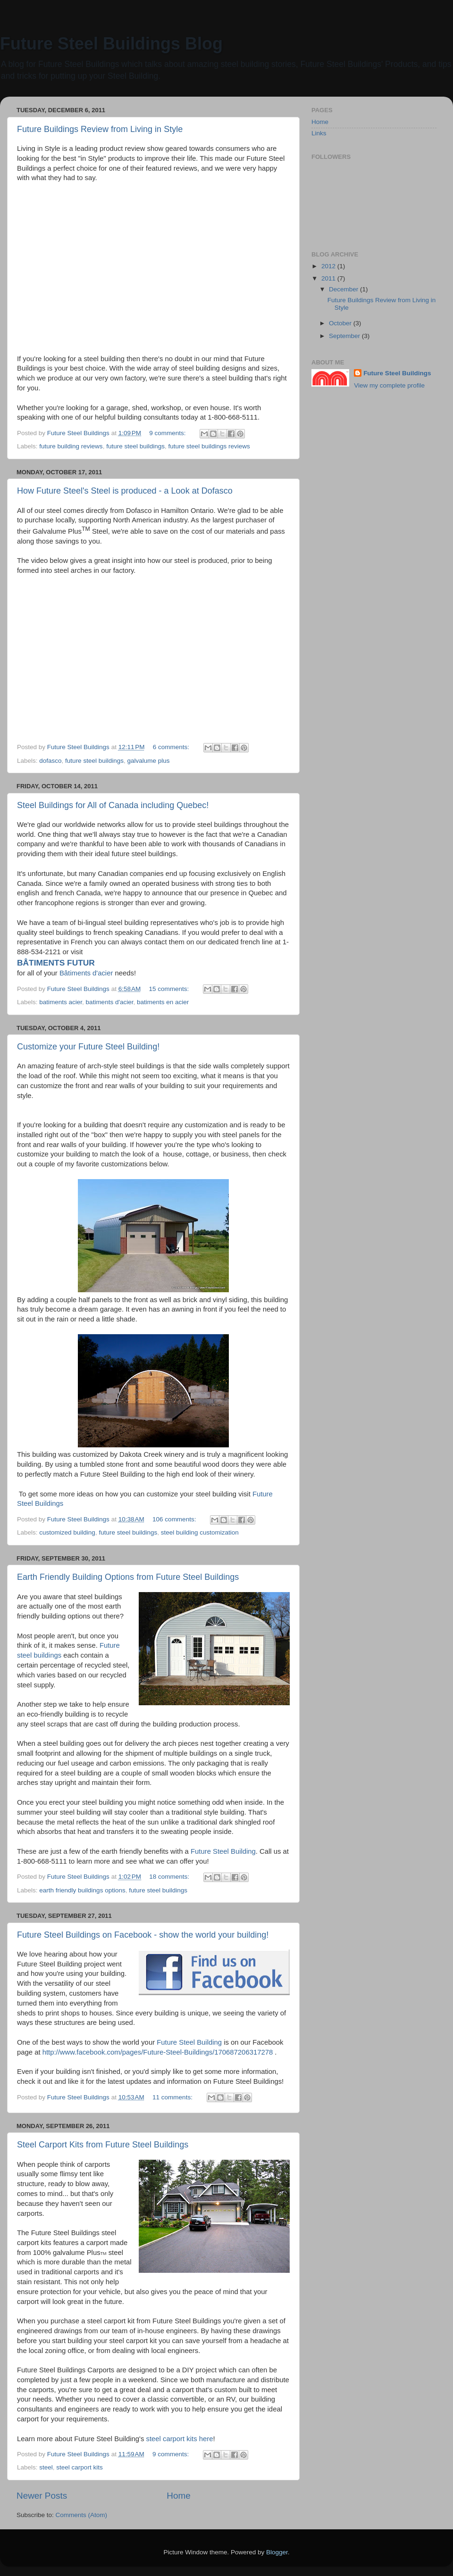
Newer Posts (42, 2496)
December (344, 289)
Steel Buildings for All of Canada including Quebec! (113, 805)
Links (319, 133)
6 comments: (172, 747)
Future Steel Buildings (397, 373)
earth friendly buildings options (82, 1890)
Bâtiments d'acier (86, 973)
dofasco (50, 760)
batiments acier (60, 1002)
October (341, 323)
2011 (329, 278)
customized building (67, 1532)
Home (178, 2496)
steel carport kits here (179, 2439)
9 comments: (168, 433)
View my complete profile (389, 385)
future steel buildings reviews (209, 446)
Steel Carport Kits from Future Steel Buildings (102, 2144)
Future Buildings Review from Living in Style (100, 129)
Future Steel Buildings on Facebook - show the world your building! (142, 1935)
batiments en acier (163, 1002)
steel (46, 2467)
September (345, 335)
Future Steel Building (223, 1851)
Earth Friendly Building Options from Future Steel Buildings (128, 1577)
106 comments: (175, 1519)
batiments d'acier (110, 1002)
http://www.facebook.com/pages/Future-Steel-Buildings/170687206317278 (157, 2052)
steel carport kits (79, 2467)
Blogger (277, 2552)
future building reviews (70, 446)
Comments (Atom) (82, 2514)
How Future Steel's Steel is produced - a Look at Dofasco (125, 490)
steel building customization (200, 1532)
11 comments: (173, 2097)
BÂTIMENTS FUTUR (56, 962)
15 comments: (170, 988)
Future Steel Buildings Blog (111, 43)
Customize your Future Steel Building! (88, 1046)
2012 (329, 266)
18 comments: (170, 1876)
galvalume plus (148, 760)
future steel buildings (135, 446)
